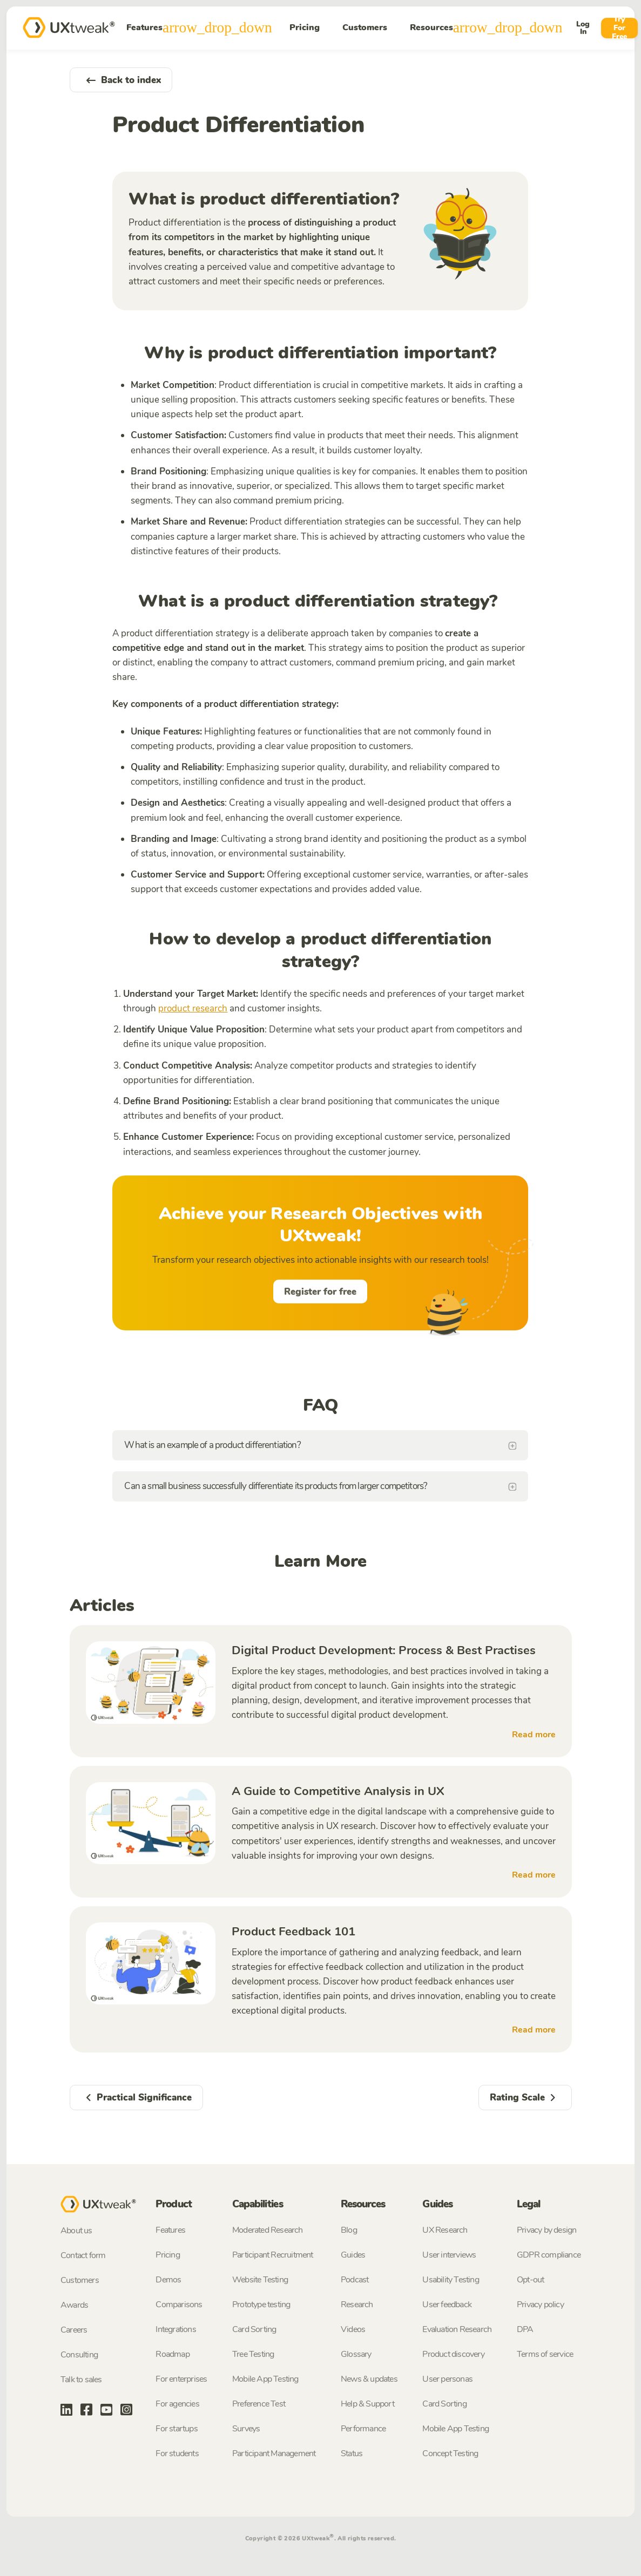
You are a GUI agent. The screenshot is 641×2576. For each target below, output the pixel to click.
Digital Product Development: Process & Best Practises (384, 1650)
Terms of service (545, 2354)
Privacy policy (540, 2304)
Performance (363, 2429)
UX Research (444, 2230)
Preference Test (258, 2404)
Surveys (246, 2429)
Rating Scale (525, 2097)
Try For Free (619, 28)
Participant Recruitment (272, 2255)
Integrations (175, 2329)
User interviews (449, 2255)
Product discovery (453, 2354)
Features (199, 27)
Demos (168, 2280)
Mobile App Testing (265, 2379)
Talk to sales (81, 2379)
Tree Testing (253, 2354)
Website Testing (260, 2280)
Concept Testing (450, 2453)
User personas (447, 2379)
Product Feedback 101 (293, 1931)
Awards (74, 2305)
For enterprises (181, 2379)
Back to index (121, 80)
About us (76, 2231)
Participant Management (273, 2453)
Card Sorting (254, 2329)
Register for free (320, 1292)
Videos (353, 2329)
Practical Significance (136, 2097)
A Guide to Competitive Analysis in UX (338, 1791)
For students (177, 2453)
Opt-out (530, 2280)
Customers (364, 27)
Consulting (79, 2355)
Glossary (356, 2354)
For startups (176, 2429)
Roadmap (172, 2354)
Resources (486, 27)
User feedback (446, 2304)
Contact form (82, 2255)
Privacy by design (546, 2230)
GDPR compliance (549, 2255)
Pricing (304, 27)
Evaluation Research (456, 2329)
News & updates (369, 2379)
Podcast (354, 2280)
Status (351, 2453)
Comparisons (179, 2304)
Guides (353, 2255)
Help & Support (367, 2404)
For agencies (177, 2404)
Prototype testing (261, 2304)
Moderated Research (267, 2230)
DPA (525, 2329)
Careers (73, 2330)
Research (357, 2304)
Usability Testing (450, 2280)
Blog (349, 2230)
